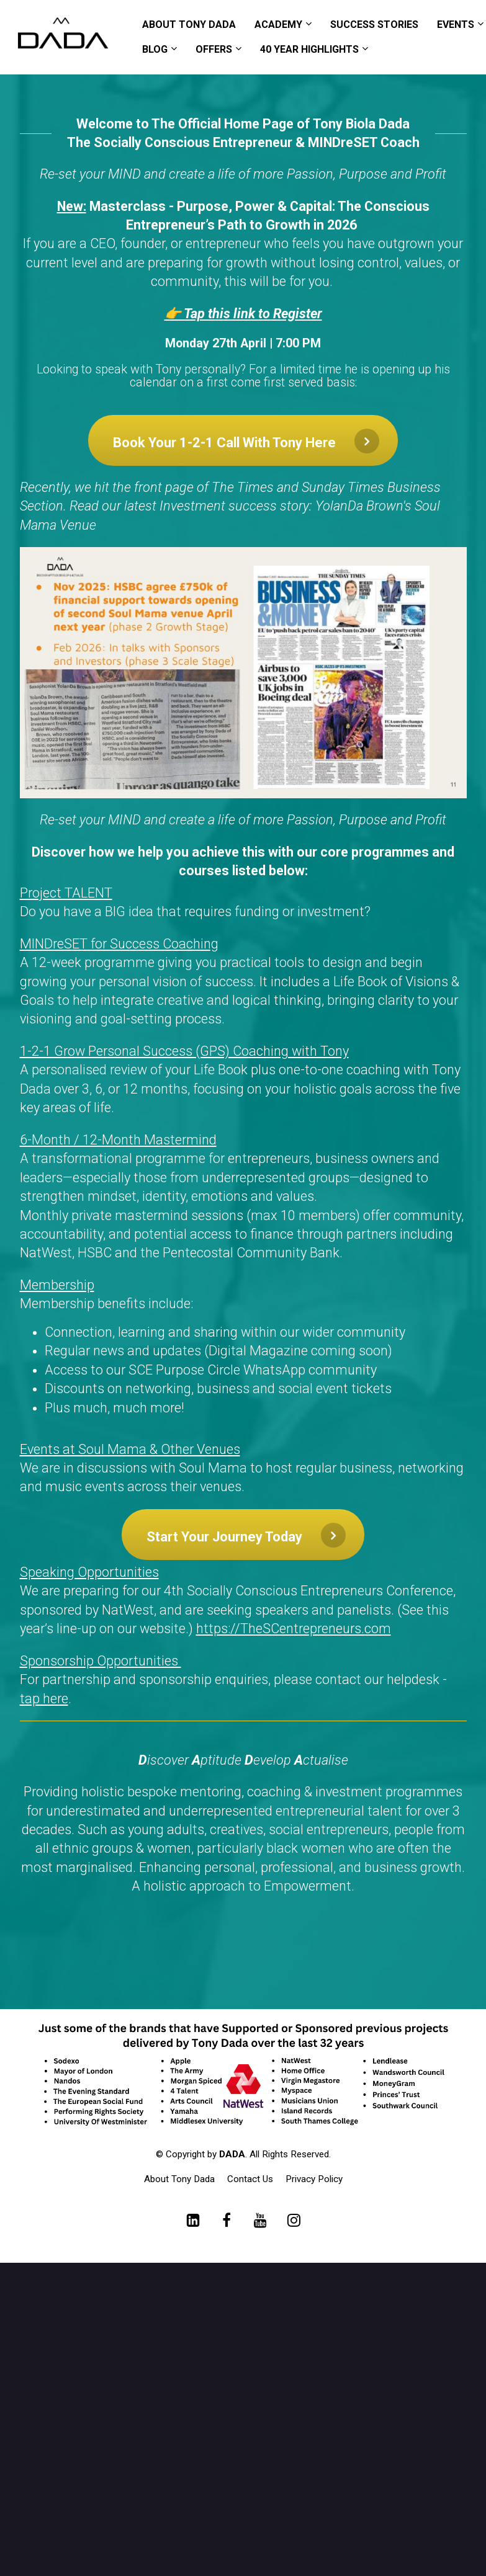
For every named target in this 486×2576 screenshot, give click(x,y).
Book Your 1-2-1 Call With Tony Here (246, 441)
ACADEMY (278, 24)
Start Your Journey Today (246, 1535)
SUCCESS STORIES (374, 24)
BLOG (155, 49)
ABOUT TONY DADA (189, 24)
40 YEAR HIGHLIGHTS (309, 49)
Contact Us (250, 2179)
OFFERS (214, 49)
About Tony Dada (179, 2179)
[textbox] (243, 1190)
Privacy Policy (314, 2179)
